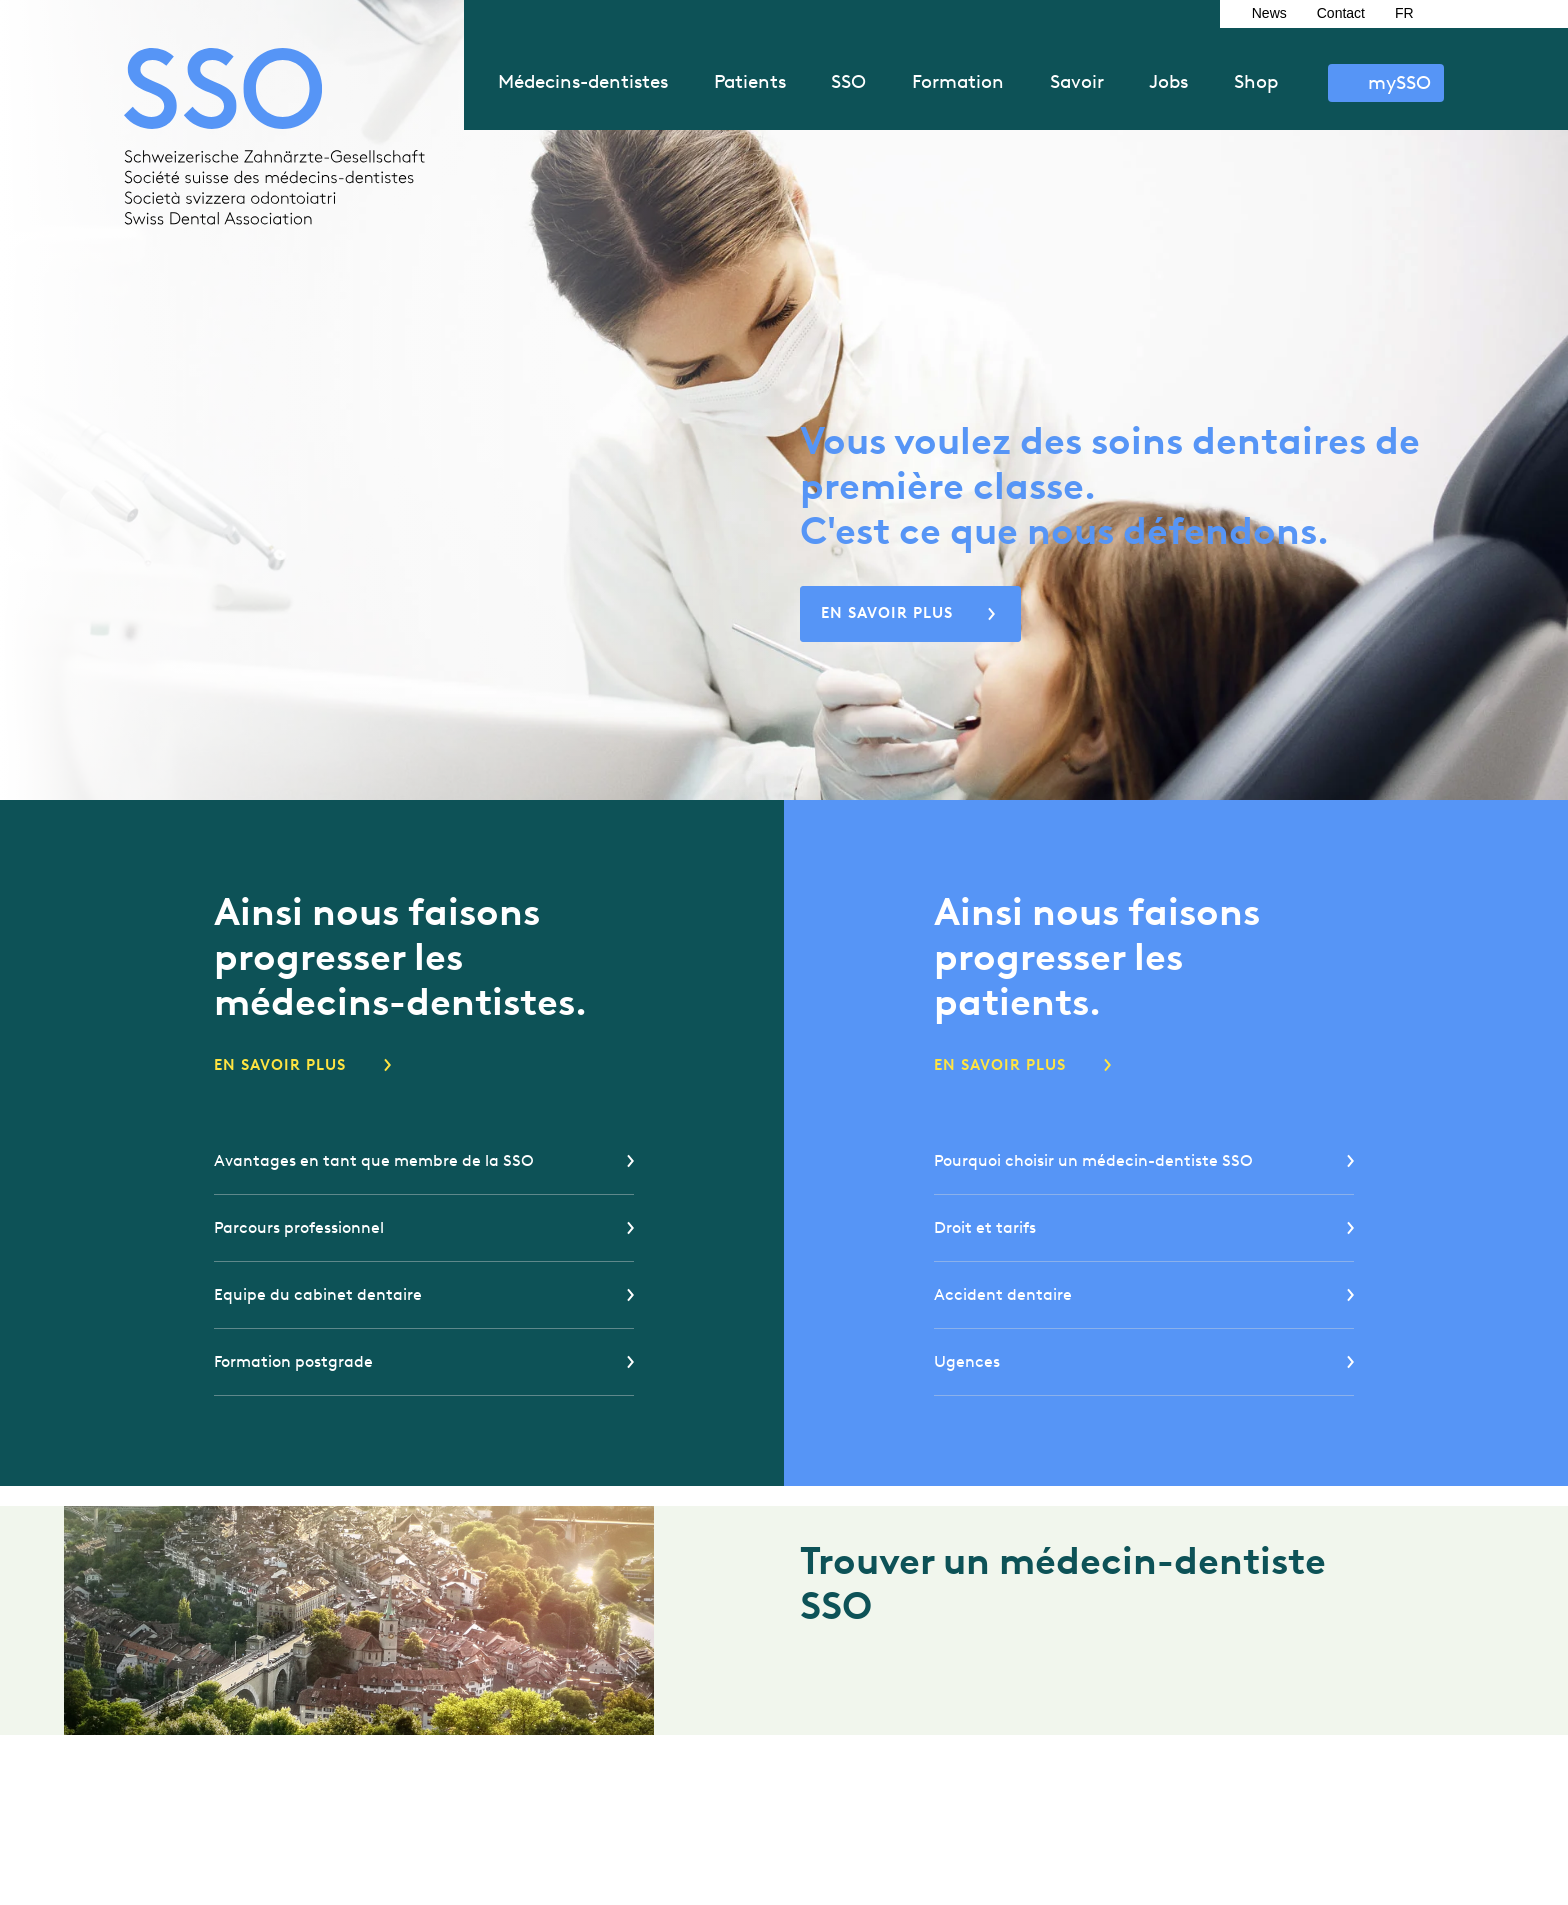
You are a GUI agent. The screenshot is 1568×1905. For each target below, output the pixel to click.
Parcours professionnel (299, 1227)
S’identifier (1386, 83)
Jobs (1168, 81)
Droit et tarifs (985, 1227)
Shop (1256, 81)
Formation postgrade (293, 1361)
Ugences (967, 1361)
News (1269, 13)
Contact (1341, 13)
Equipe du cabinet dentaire (318, 1294)
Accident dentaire (1003, 1294)
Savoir (1077, 81)
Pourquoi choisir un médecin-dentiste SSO (1093, 1160)
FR (1404, 13)
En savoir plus (887, 613)
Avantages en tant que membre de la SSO (374, 1160)
